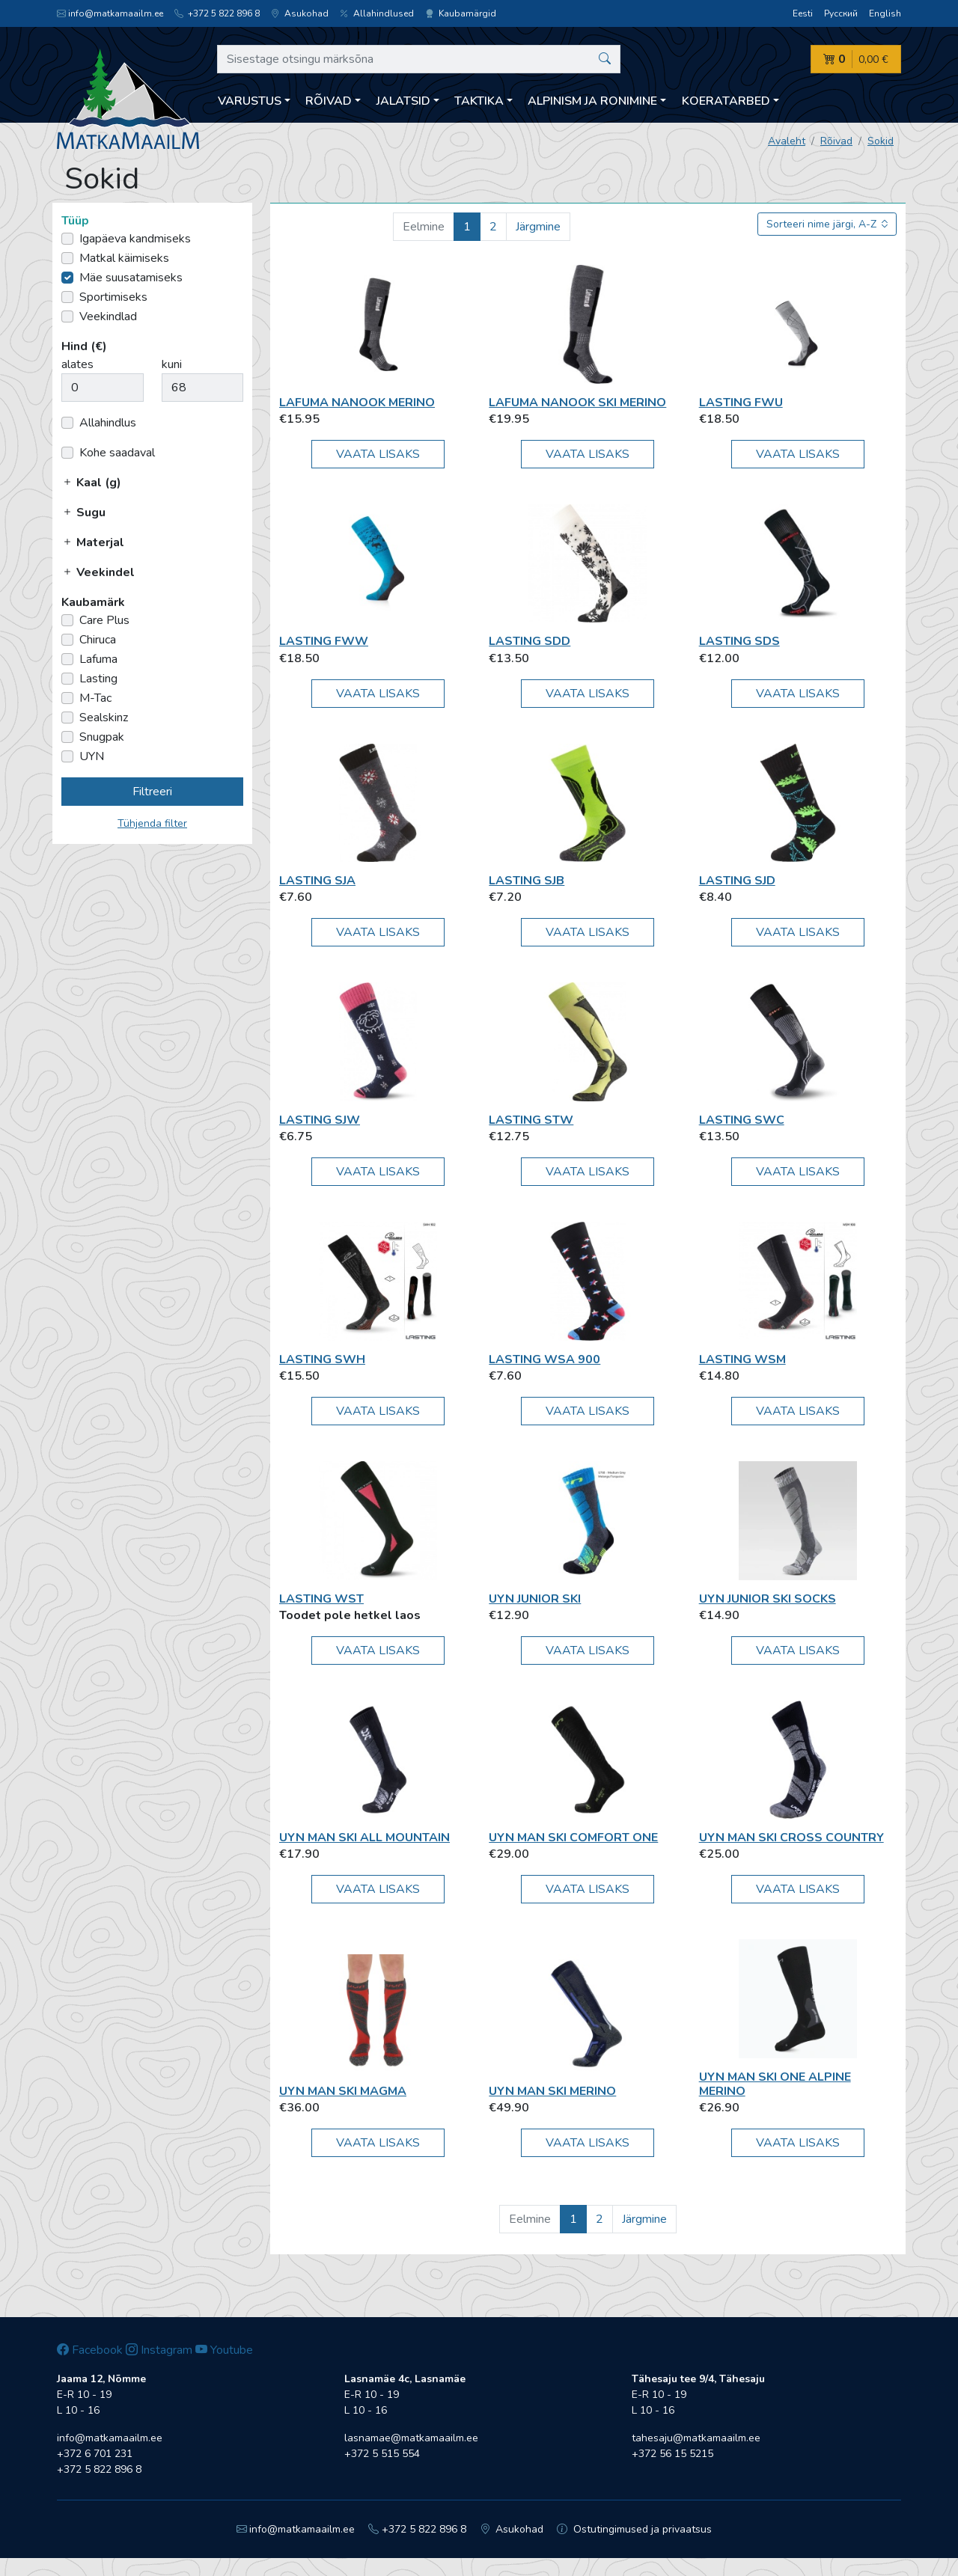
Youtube (224, 2350)
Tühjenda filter (152, 823)
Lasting (98, 678)
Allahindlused (377, 13)
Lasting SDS (739, 641)
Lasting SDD (529, 641)
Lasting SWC (741, 1120)
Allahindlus (107, 422)
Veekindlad (108, 316)
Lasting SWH (322, 1359)
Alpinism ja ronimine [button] (592, 101)
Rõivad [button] (328, 101)
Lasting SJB (526, 880)
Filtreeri (152, 791)
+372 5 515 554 (382, 2454)
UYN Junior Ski (535, 1599)
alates (77, 364)
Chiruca (97, 639)
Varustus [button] (249, 101)
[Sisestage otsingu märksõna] (418, 59)
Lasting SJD (737, 880)
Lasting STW (531, 1120)
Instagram (159, 2350)
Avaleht (786, 141)
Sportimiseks (113, 297)
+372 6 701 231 (94, 2454)
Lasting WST (321, 1599)
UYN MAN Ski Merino (552, 2091)
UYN (91, 756)
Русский (841, 13)
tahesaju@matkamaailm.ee (696, 2438)
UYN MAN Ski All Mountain (364, 1837)
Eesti (803, 13)
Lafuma (98, 659)
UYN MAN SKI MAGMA (342, 2091)
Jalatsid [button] (403, 101)
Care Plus (104, 620)
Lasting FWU (741, 402)
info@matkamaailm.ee (110, 13)
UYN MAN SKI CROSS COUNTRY (791, 1837)
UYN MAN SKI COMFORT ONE (573, 1837)
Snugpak (101, 737)
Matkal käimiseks (124, 258)
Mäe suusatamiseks (131, 277)
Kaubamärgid (460, 13)
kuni (172, 364)
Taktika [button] (479, 101)
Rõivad (836, 141)
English (885, 13)
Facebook (90, 2350)
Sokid (880, 141)
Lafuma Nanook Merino (357, 402)
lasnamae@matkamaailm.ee (411, 2438)
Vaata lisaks (378, 454)
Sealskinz (103, 717)
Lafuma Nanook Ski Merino (577, 402)
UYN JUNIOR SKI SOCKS (767, 1599)
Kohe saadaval (117, 452)
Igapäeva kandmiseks (135, 238)
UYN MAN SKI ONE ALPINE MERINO (775, 2084)
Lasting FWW (323, 641)
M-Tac (95, 698)
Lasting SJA (317, 880)
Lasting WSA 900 (544, 1359)
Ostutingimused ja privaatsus (634, 2529)
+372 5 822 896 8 (217, 13)
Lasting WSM (742, 1359)
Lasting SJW (319, 1120)
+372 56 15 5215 (672, 2454)
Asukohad (300, 13)
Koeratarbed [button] (726, 101)
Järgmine (538, 226)
